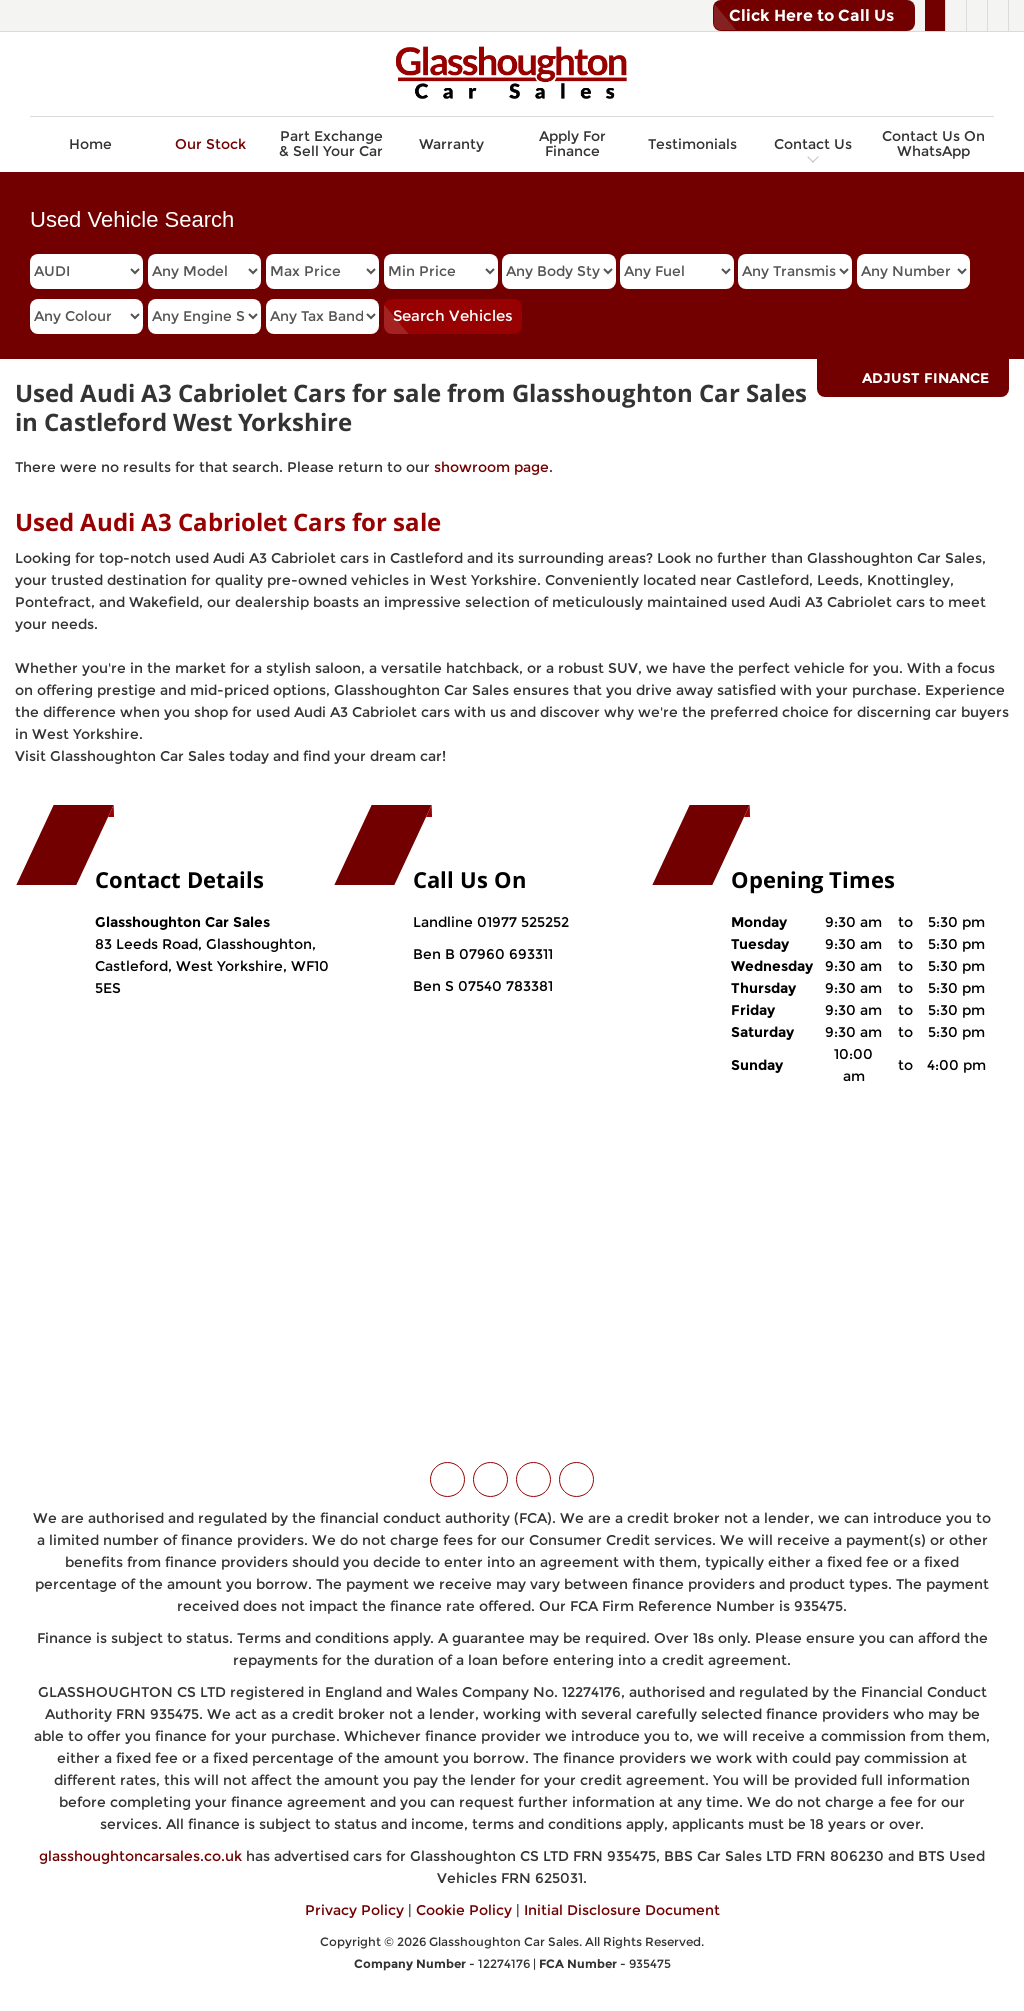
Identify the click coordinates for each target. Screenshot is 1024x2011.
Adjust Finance (925, 378)
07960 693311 (504, 954)
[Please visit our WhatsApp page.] (997, 16)
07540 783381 (503, 986)
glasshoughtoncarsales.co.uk (140, 1856)
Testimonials (692, 144)
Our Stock (210, 144)
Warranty (451, 144)
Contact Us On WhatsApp (933, 143)
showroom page (491, 467)
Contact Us (813, 144)
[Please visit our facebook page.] (955, 16)
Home (90, 144)
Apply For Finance (572, 143)
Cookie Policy (464, 1910)
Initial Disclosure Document (622, 1910)
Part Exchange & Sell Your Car (331, 143)
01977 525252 (523, 922)
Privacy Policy (354, 1910)
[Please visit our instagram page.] (976, 16)
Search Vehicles (453, 315)
